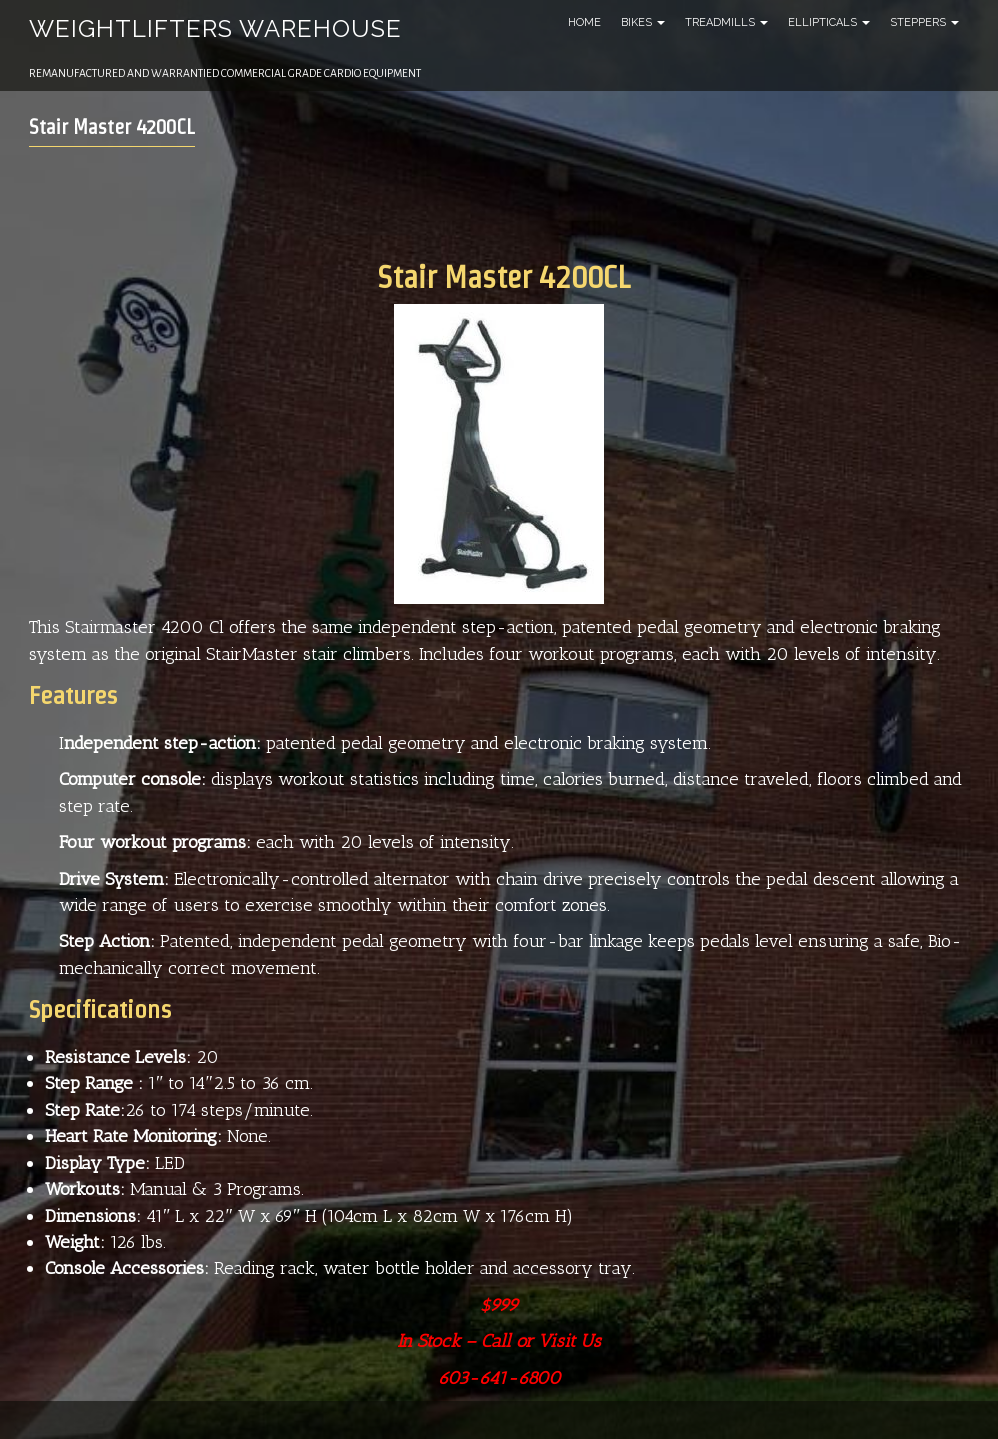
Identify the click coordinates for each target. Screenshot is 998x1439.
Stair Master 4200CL (112, 127)
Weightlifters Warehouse (215, 28)
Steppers (924, 22)
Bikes (643, 22)
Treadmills (726, 22)
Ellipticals (829, 22)
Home (584, 22)
